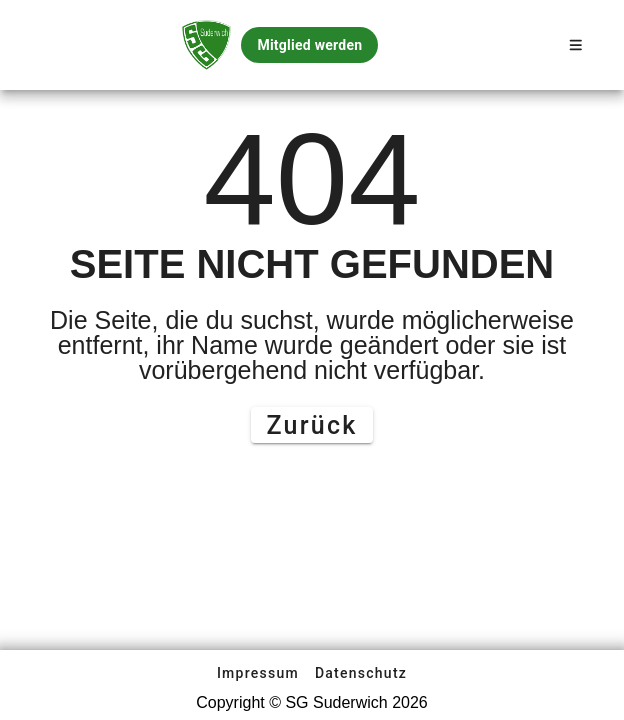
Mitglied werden (309, 45)
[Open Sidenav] (576, 45)
